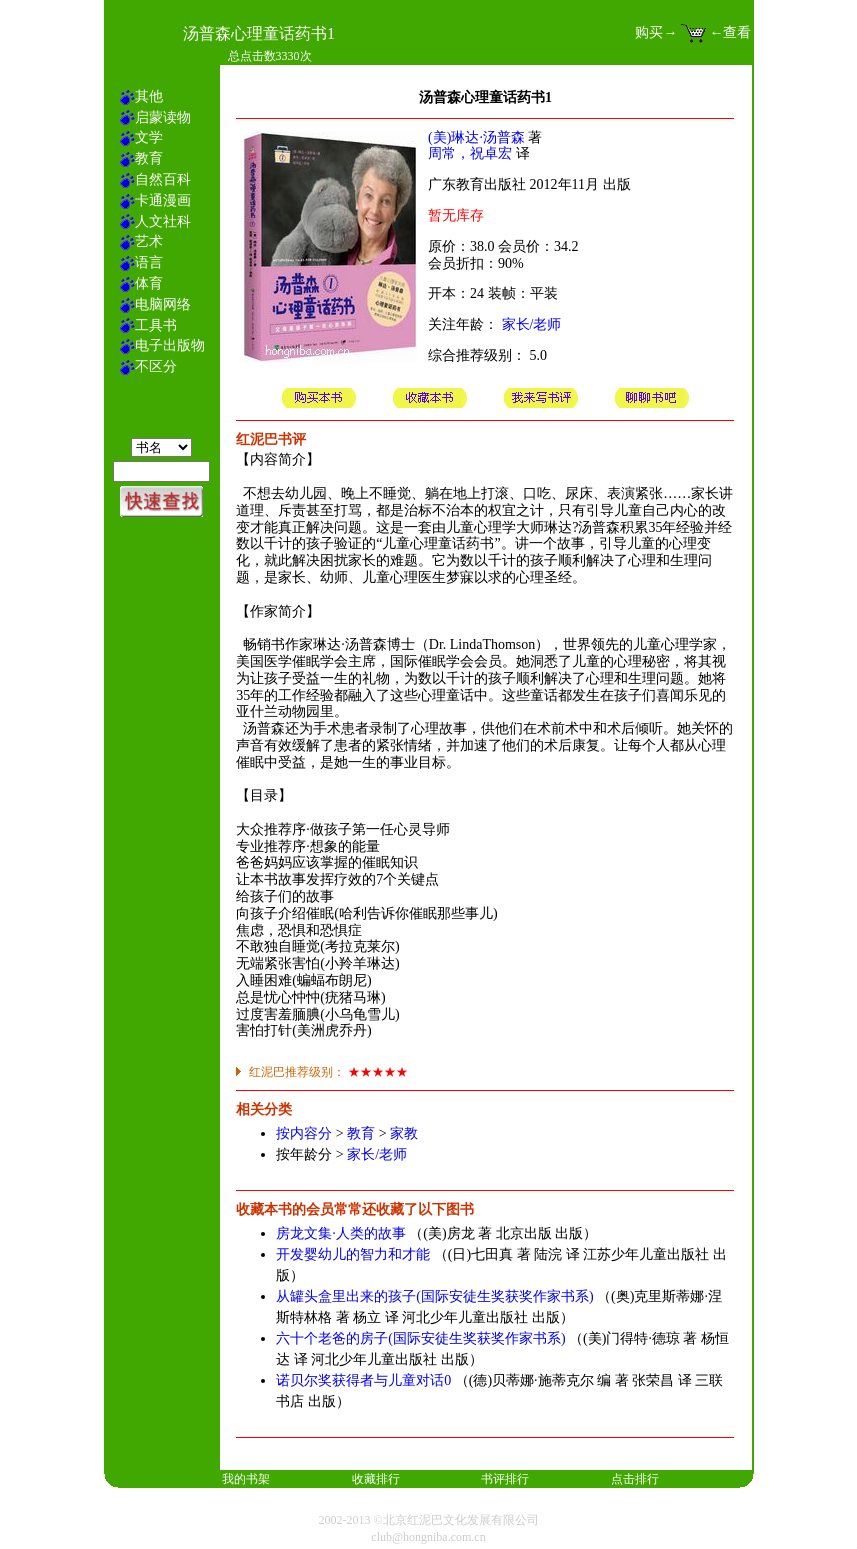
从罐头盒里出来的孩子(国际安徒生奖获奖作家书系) (434, 1296)
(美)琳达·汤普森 (476, 137)
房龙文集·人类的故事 (341, 1233)
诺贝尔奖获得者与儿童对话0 (363, 1380)
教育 (361, 1133)
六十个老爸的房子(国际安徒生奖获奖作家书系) (420, 1338)
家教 (404, 1133)
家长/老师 (532, 324)
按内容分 (304, 1133)
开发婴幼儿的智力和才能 (353, 1254)
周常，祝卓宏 (470, 153)
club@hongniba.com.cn (428, 1537)
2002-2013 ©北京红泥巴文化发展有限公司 (428, 1520)
